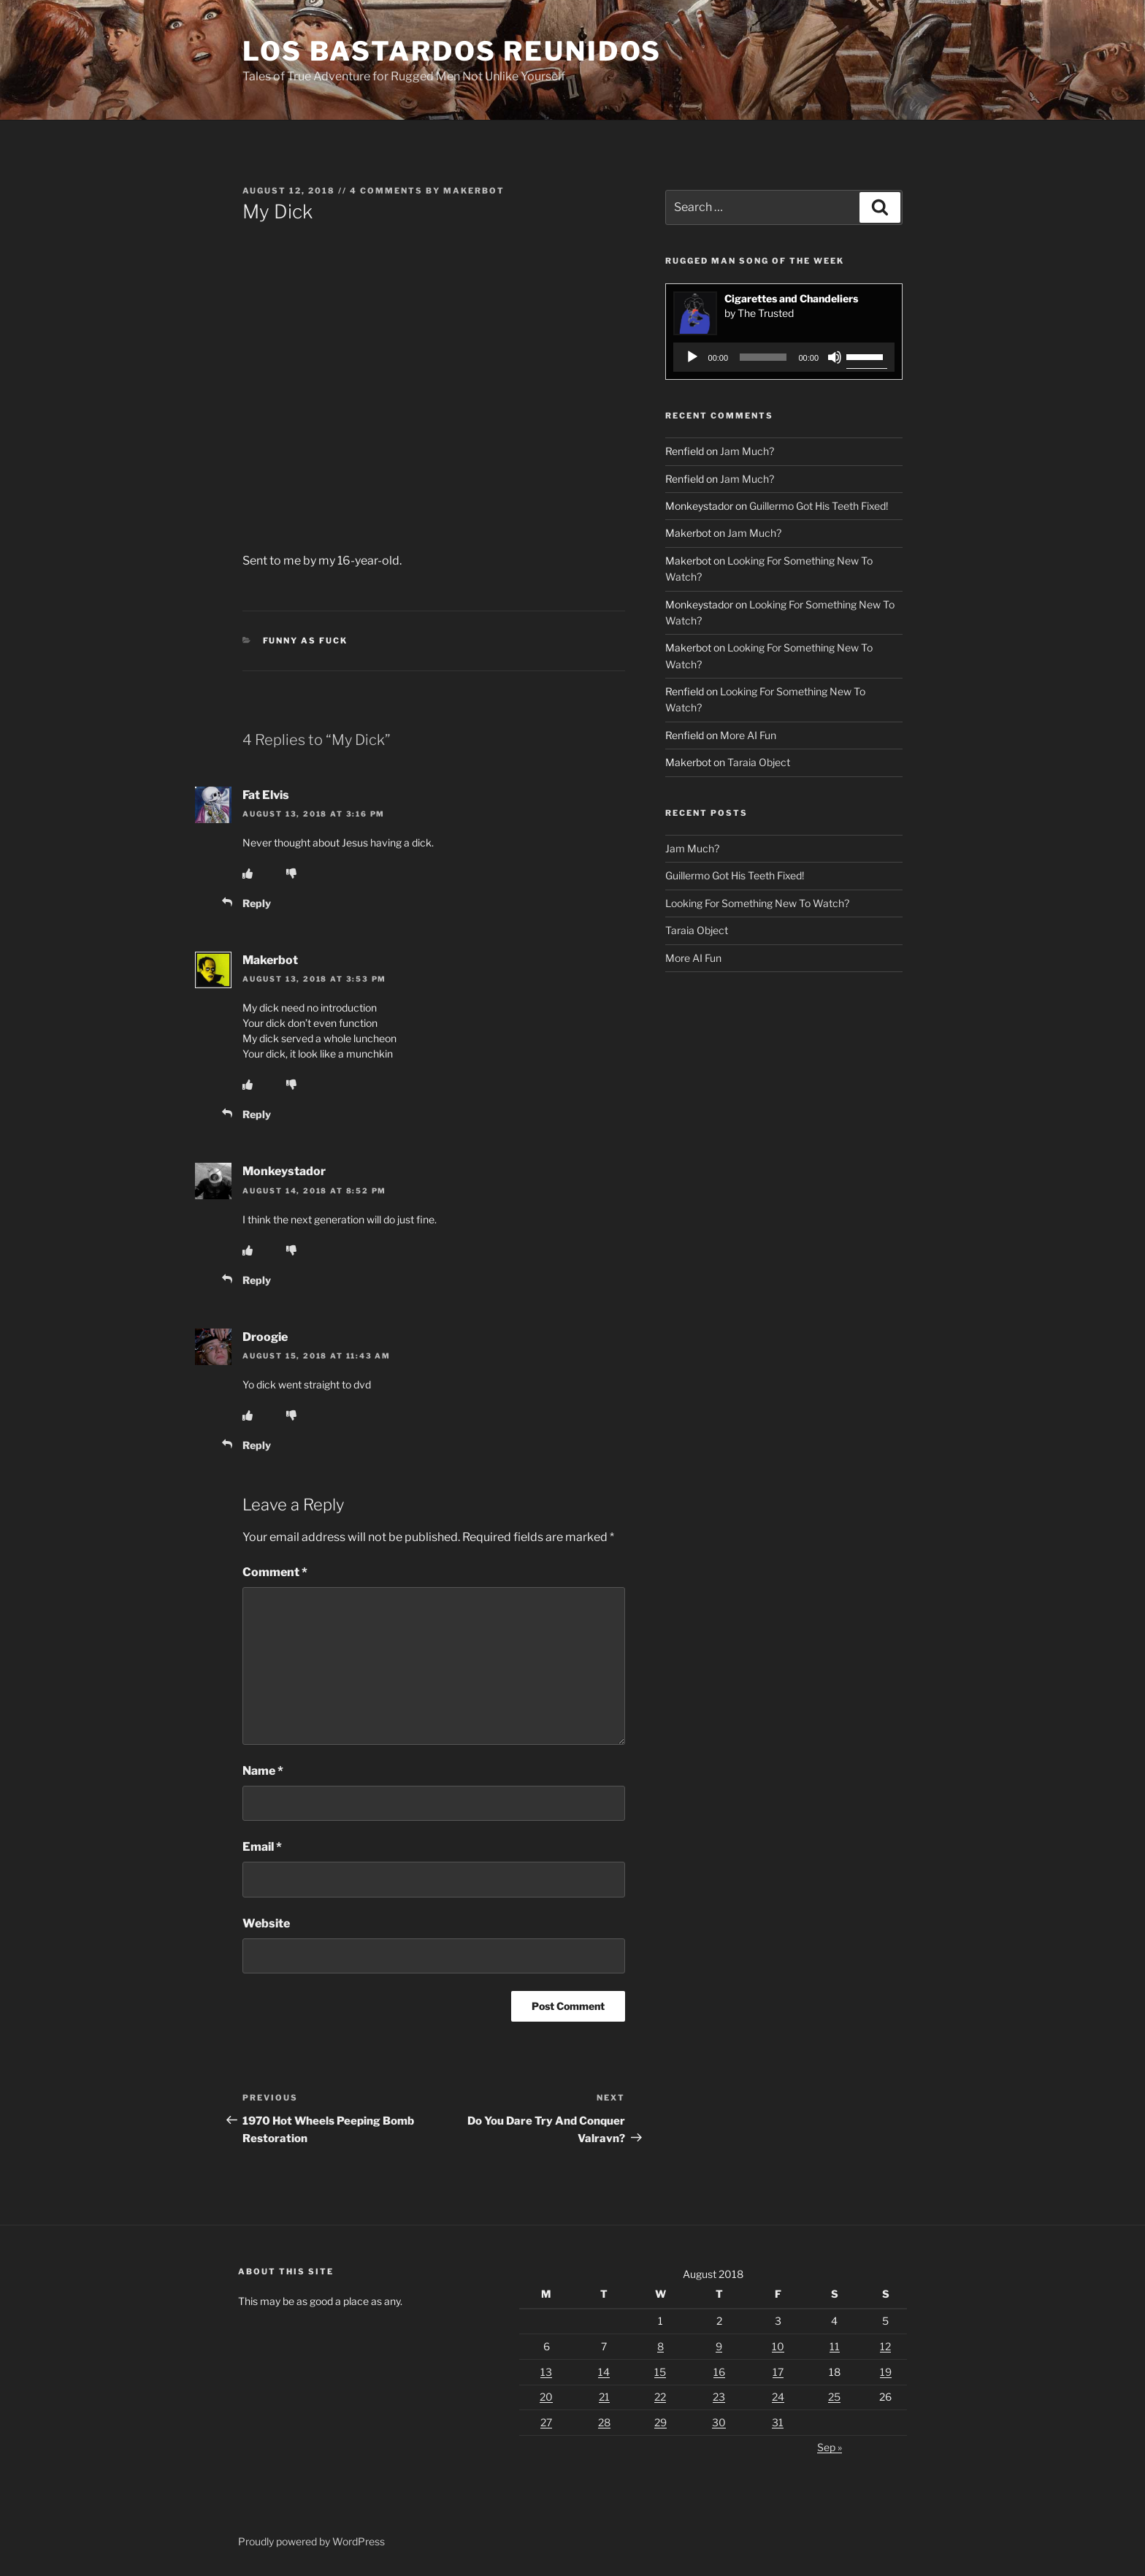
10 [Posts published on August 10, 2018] (778, 2346)
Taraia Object (758, 762)
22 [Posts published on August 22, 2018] (660, 2396)
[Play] (692, 357)
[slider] (763, 357)
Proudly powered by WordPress (311, 2541)
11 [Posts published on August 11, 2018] (835, 2346)
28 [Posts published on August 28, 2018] (604, 2422)
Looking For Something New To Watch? (757, 903)
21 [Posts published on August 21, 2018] (604, 2396)
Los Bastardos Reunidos (452, 51)
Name (262, 1771)
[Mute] (834, 357)
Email (262, 1847)
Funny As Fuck (305, 640)
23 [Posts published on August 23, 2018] (719, 2396)
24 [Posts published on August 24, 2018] (778, 2396)
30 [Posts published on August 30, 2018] (719, 2422)
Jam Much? (747, 451)
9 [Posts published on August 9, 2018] (719, 2346)
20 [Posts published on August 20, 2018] (546, 2396)
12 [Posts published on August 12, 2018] (885, 2346)
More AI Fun (748, 735)
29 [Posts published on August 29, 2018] (660, 2422)
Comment (274, 1572)
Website (266, 1923)
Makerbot (474, 191)
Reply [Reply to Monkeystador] (256, 1280)
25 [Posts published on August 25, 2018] (834, 2396)
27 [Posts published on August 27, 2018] (546, 2422)
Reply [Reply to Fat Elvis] (256, 903)
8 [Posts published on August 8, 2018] (660, 2346)
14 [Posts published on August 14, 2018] (604, 2372)
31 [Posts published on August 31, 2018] (778, 2422)
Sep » (829, 2447)
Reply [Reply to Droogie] (256, 1445)
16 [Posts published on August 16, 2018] (719, 2372)
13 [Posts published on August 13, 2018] (546, 2372)
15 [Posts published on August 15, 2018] (660, 2372)
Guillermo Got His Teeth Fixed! (818, 506)
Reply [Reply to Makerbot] (256, 1114)
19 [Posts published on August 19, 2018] (886, 2372)
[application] (784, 357)
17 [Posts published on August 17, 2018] (778, 2372)
